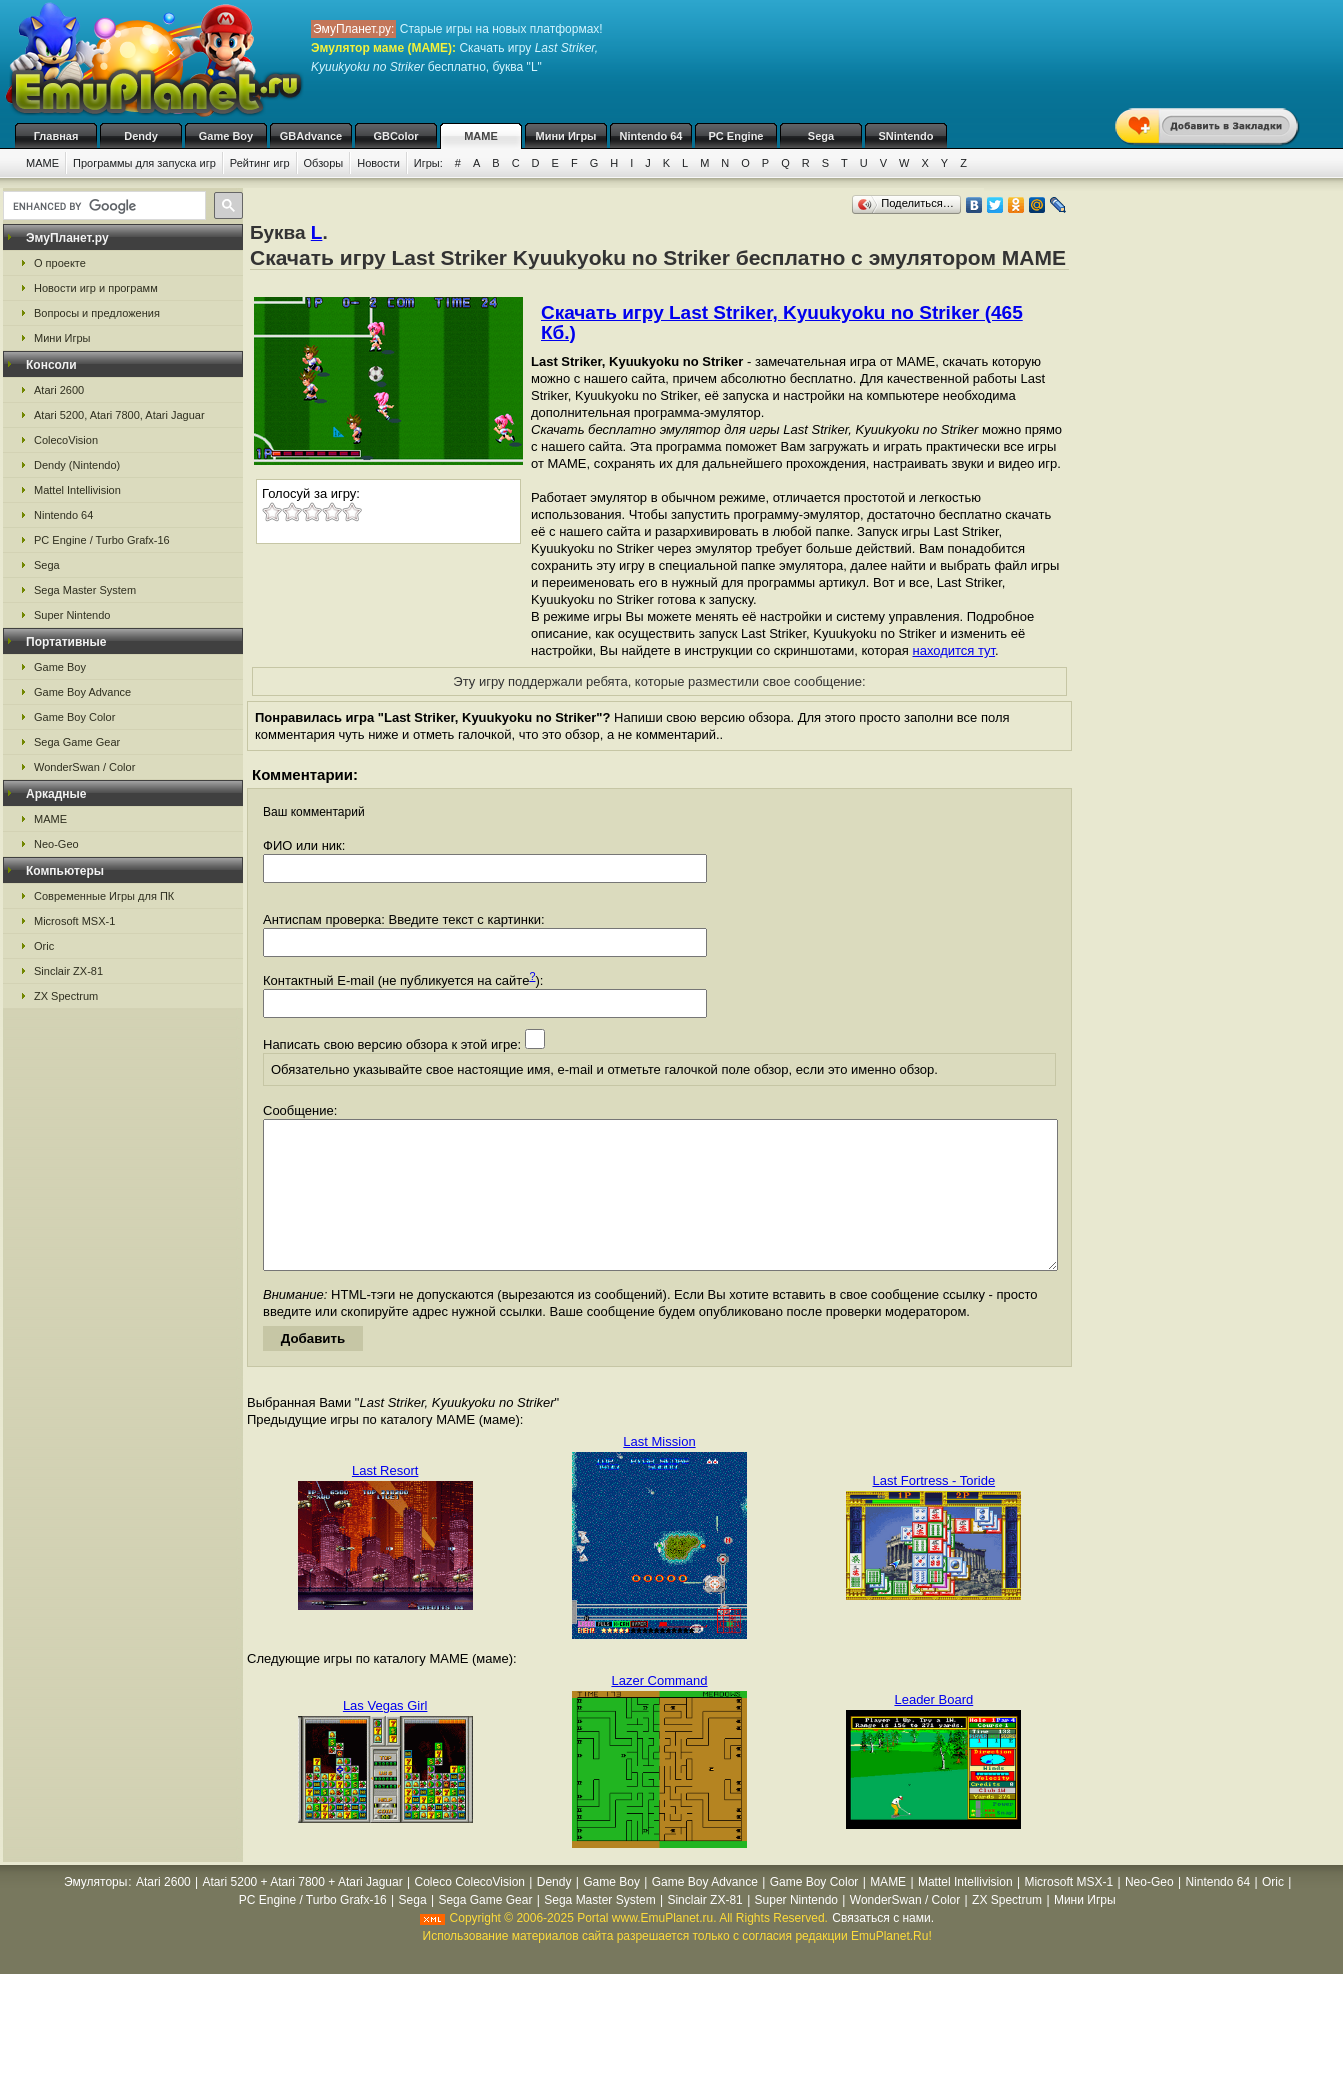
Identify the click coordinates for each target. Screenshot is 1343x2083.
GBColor (395, 136)
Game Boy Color (74, 717)
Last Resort (385, 1500)
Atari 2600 (59, 390)
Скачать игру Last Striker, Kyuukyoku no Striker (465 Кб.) (782, 322)
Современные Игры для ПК (104, 896)
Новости (378, 163)
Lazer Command (659, 1710)
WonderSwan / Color (84, 767)
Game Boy (226, 136)
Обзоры (324, 163)
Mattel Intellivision (77, 490)
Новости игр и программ (96, 288)
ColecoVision (66, 440)
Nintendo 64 (651, 136)
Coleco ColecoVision (469, 1912)
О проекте (60, 263)
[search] (102, 206)
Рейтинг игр (260, 163)
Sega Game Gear (77, 742)
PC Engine (735, 136)
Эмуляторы (95, 1912)
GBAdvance (311, 136)
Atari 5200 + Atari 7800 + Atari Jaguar (303, 1912)
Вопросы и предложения (97, 313)
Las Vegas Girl (385, 1735)
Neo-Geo (56, 844)
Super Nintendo (72, 615)
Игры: (428, 163)
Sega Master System (85, 590)
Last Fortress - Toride (934, 1510)
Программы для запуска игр (144, 163)
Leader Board (933, 1729)
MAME (481, 136)
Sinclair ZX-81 (68, 971)
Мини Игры (566, 136)
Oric (44, 946)
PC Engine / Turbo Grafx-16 (102, 540)
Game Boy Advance (82, 692)
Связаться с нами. (883, 1948)
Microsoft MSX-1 (74, 921)
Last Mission (659, 1471)
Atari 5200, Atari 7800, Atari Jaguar (119, 415)
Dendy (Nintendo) (77, 465)
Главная (56, 136)
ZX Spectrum (66, 996)
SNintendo (906, 136)
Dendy (141, 136)
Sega (821, 136)
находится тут (953, 650)
